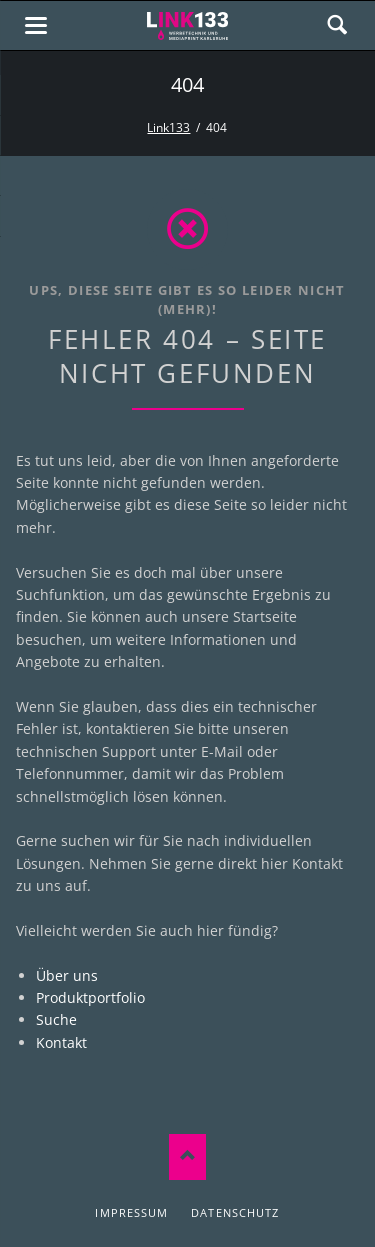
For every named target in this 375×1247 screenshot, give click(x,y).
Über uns (67, 975)
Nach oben (187, 1157)
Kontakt (61, 1042)
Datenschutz (235, 1212)
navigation (36, 25)
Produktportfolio (90, 997)
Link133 (168, 127)
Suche (56, 1019)
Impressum (131, 1212)
